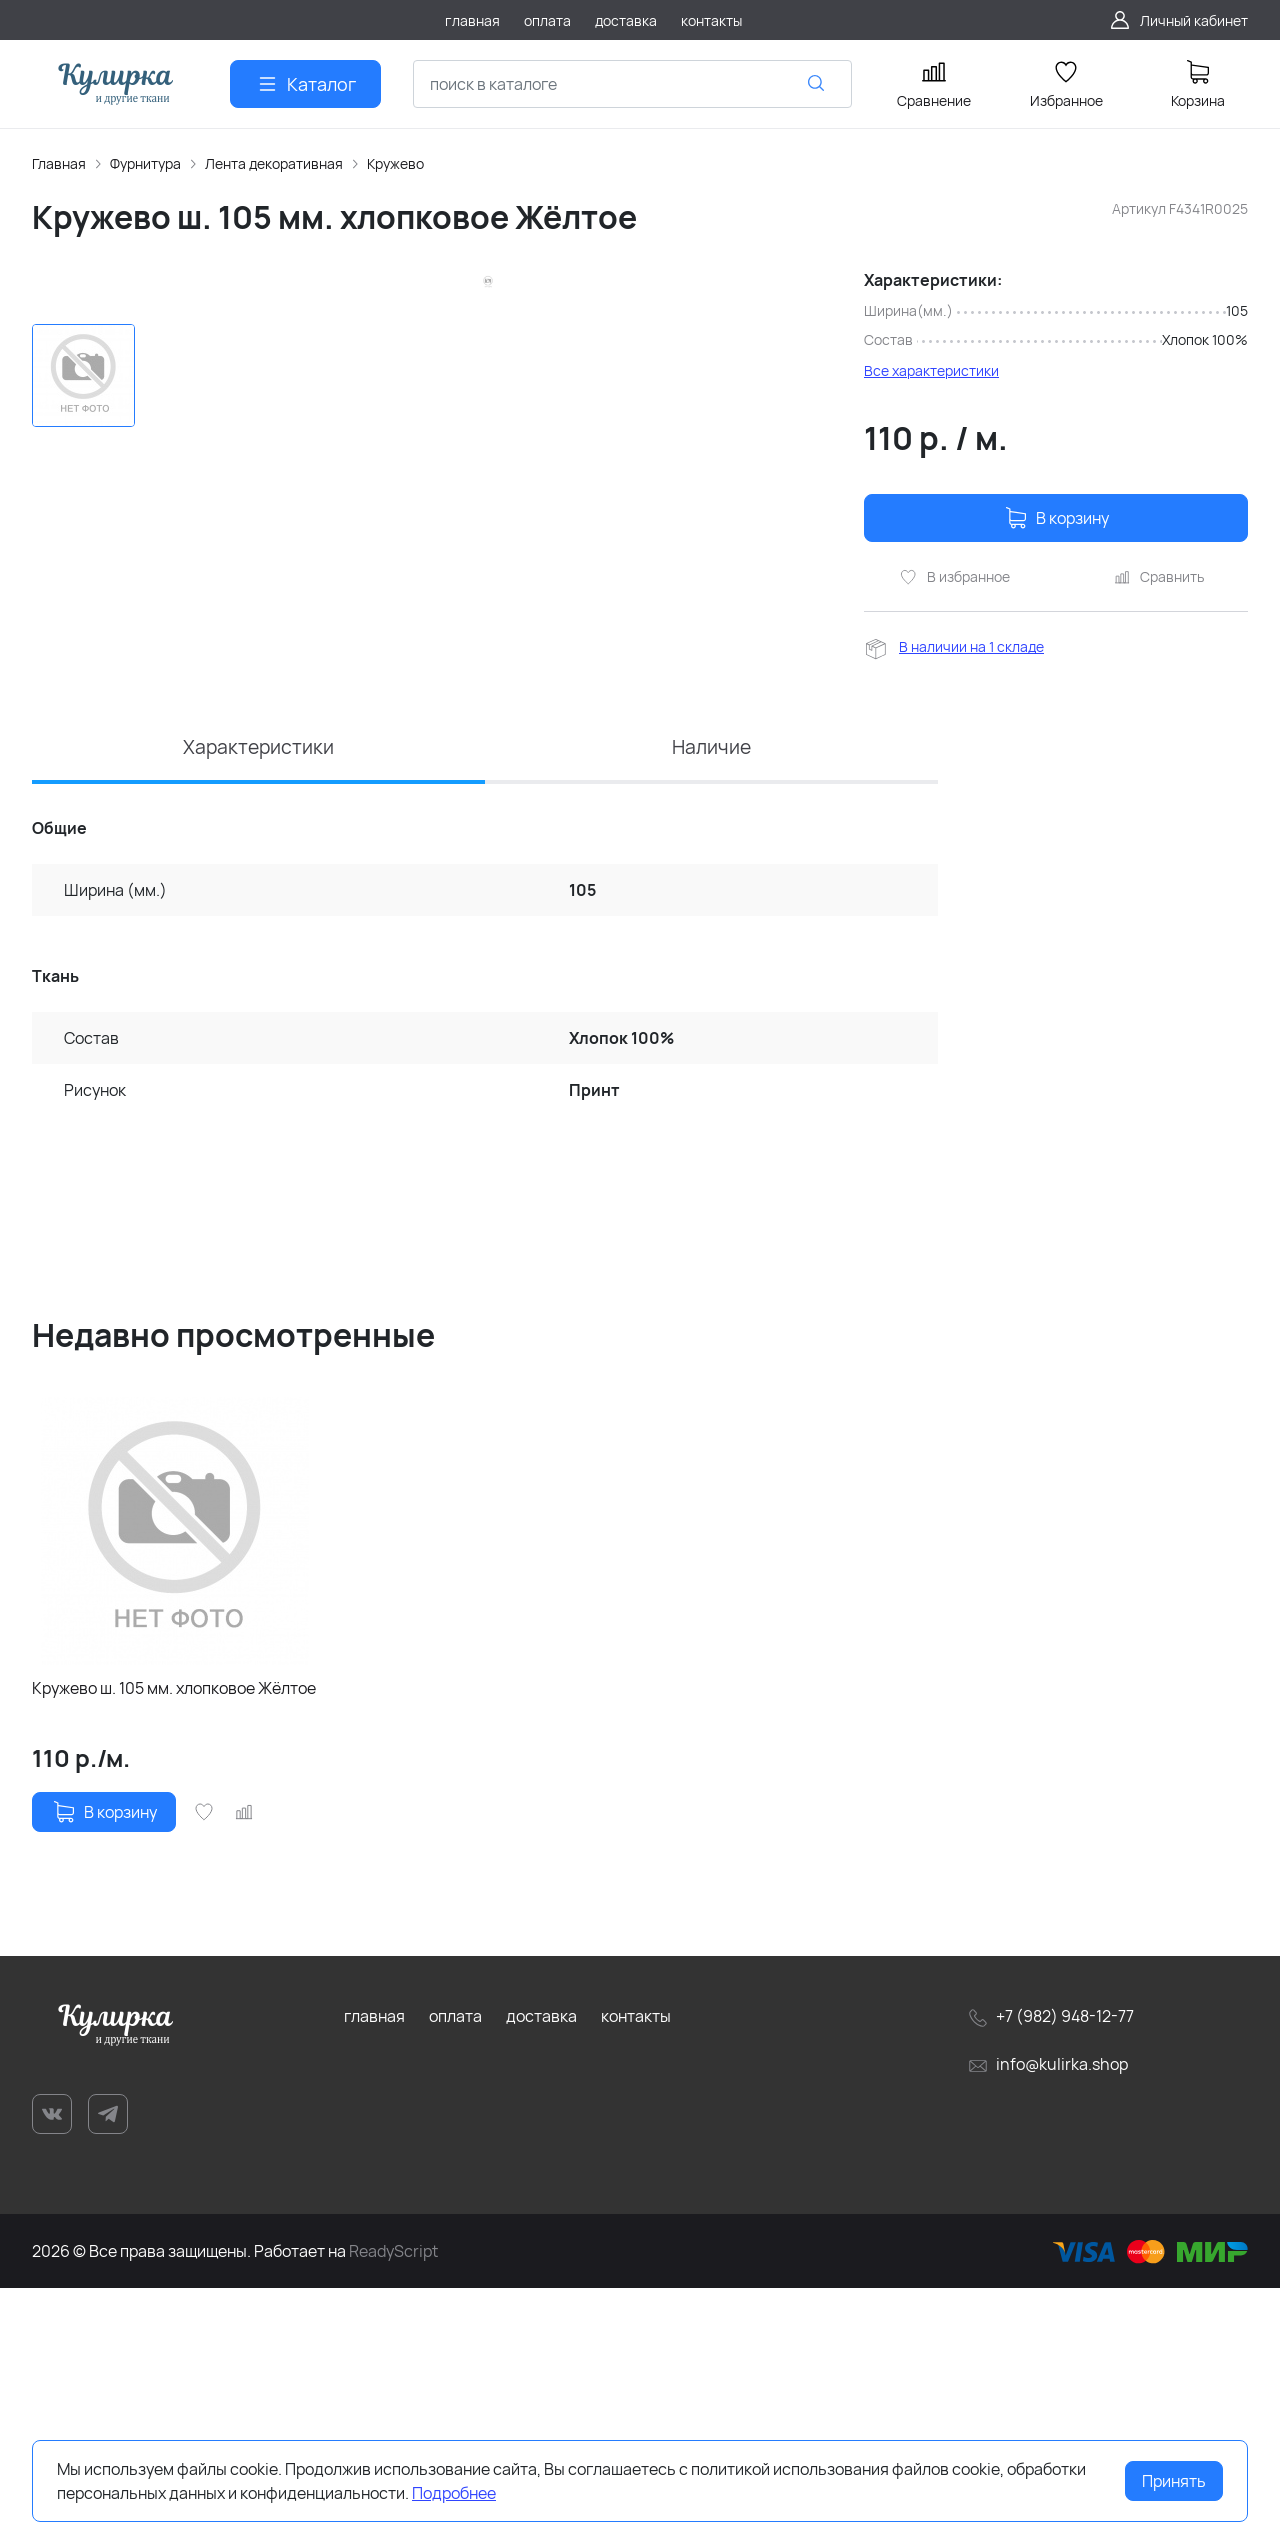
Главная (59, 163)
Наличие (712, 1003)
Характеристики (259, 1003)
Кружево (395, 163)
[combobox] (632, 84)
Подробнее (454, 2493)
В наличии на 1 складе (971, 646)
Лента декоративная (274, 163)
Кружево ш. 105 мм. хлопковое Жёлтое (174, 1947)
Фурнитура (145, 163)
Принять (1174, 2481)
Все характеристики (931, 370)
